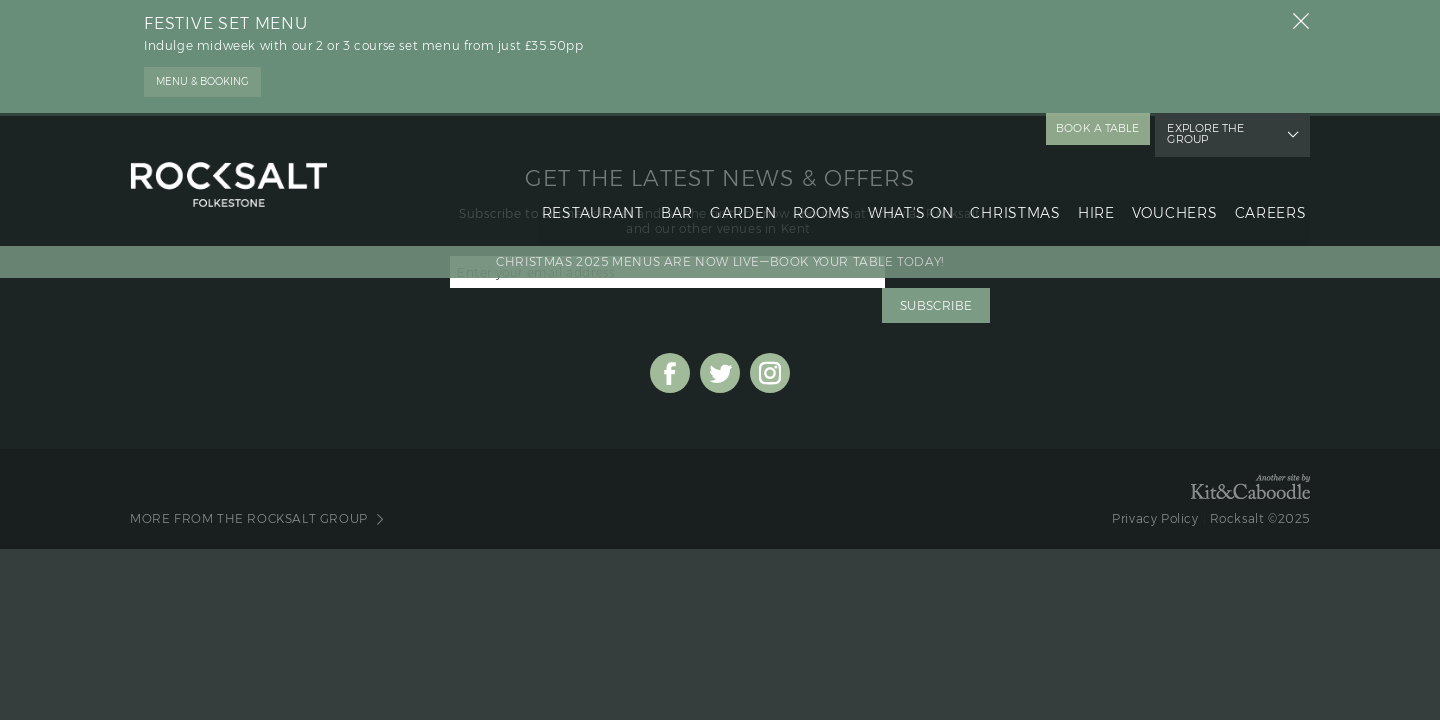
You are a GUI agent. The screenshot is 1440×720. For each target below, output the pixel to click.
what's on (906, 196)
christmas (1012, 196)
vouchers (1173, 196)
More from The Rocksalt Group (249, 486)
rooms (818, 196)
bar (670, 196)
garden (737, 196)
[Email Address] (667, 275)
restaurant (585, 196)
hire (1094, 196)
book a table (1101, 127)
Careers (1270, 196)
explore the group (1223, 127)
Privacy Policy (1155, 487)
